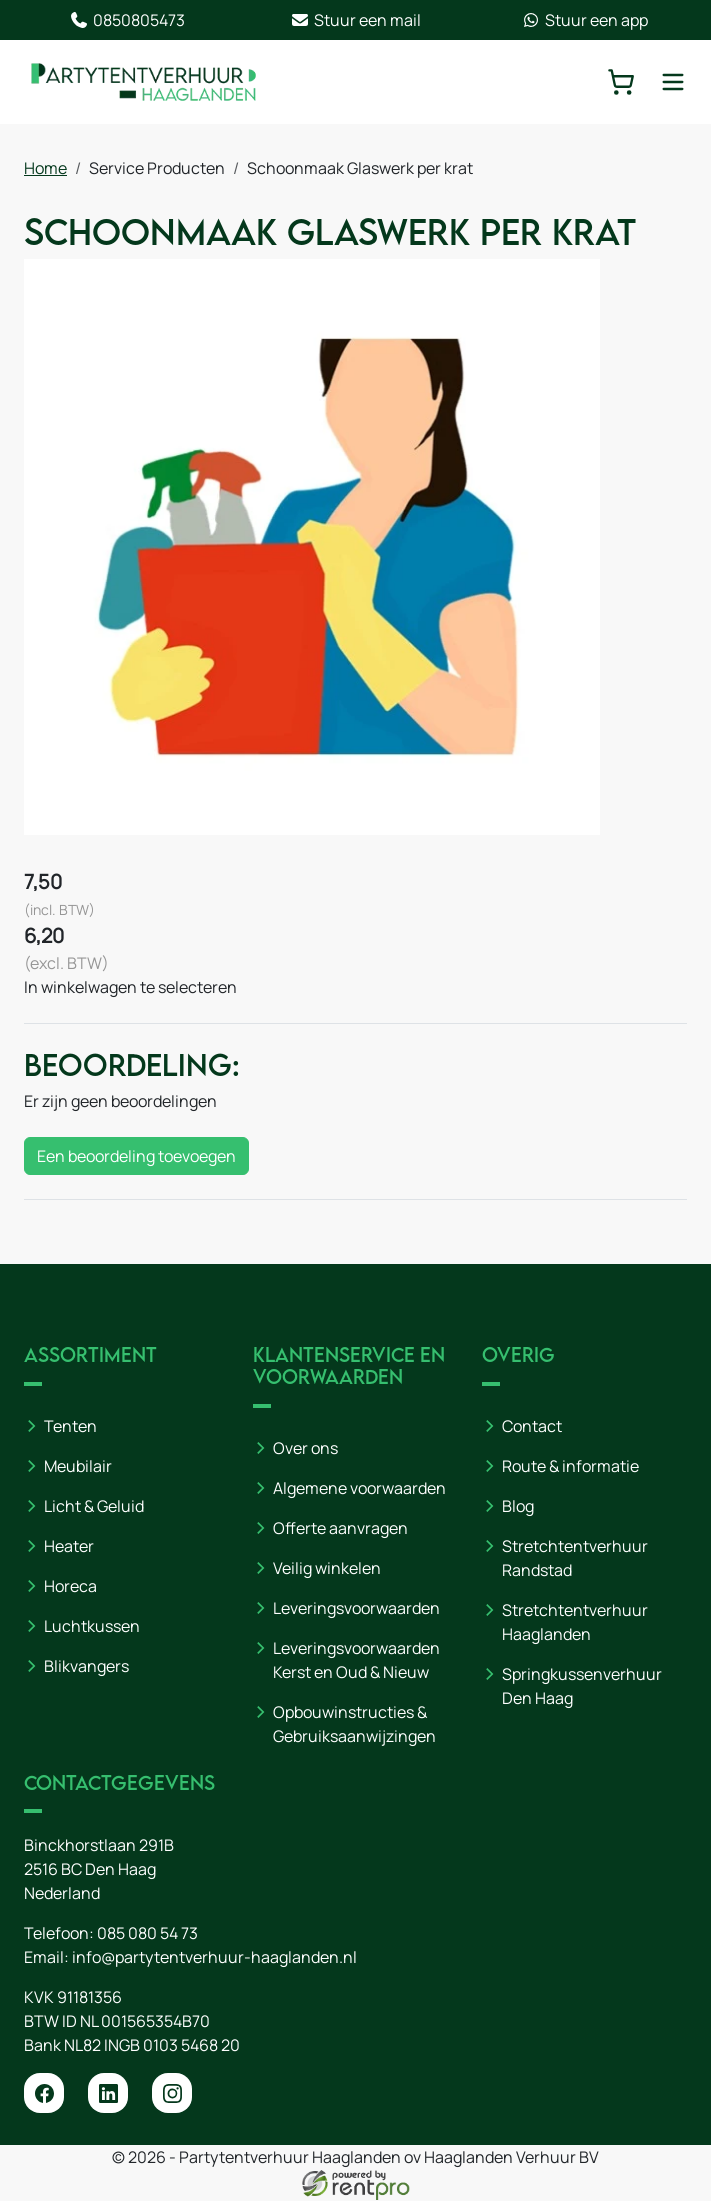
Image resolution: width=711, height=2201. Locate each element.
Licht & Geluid (94, 1506)
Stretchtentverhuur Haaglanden (575, 1622)
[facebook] (44, 2094)
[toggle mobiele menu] (673, 82)
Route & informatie (570, 1466)
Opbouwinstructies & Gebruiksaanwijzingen (354, 1724)
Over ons (305, 1448)
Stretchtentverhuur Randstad (575, 1558)
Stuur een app (584, 20)
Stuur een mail (355, 20)
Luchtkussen (92, 1626)
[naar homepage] (144, 82)
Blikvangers (86, 1666)
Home (45, 168)
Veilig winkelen (327, 1568)
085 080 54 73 (147, 1934)
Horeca (70, 1586)
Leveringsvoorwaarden (356, 1608)
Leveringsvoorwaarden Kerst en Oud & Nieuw (356, 1660)
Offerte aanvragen (340, 1528)
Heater (69, 1546)
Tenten (70, 1426)
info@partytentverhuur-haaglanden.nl (214, 1958)
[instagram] (172, 2094)
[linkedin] (108, 2094)
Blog (518, 1506)
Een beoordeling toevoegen (136, 1157)
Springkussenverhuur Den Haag (582, 1686)
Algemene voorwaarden (359, 1488)
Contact (532, 1426)
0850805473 (127, 20)
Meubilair (78, 1466)
